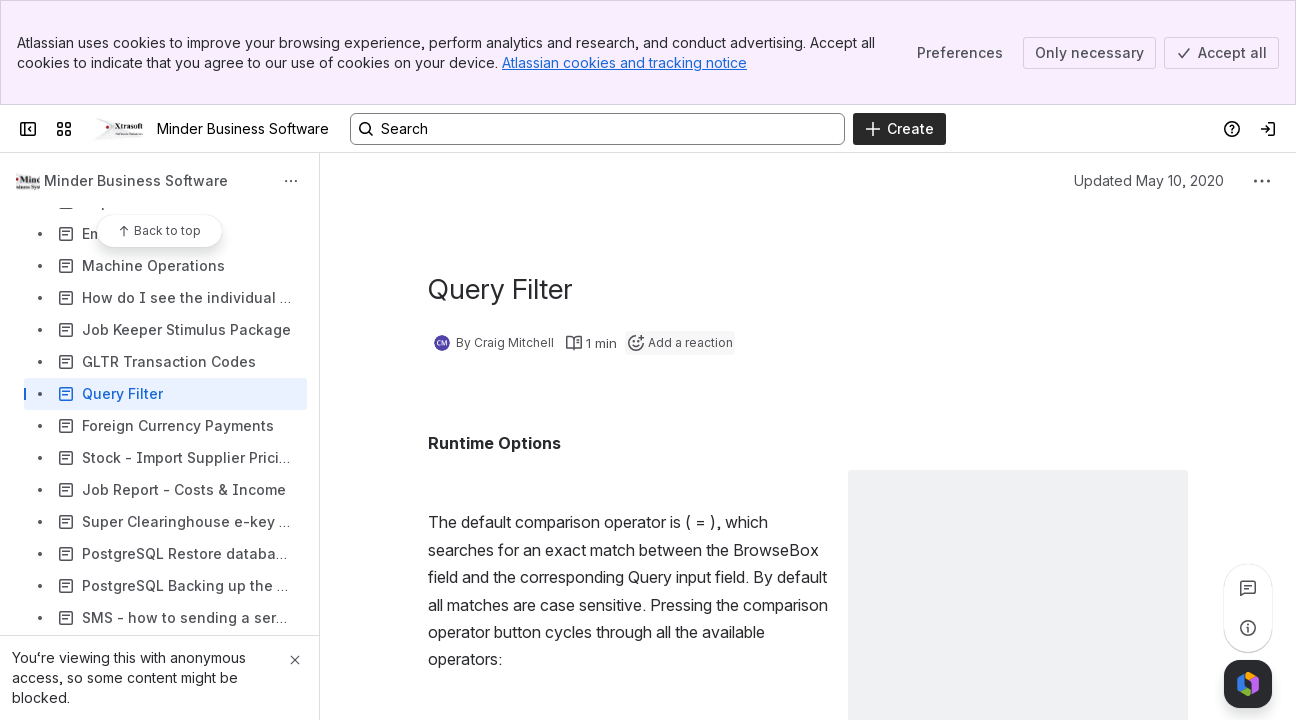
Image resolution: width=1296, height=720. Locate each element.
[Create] (899, 129)
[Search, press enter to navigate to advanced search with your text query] (597, 129)
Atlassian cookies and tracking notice (624, 62)
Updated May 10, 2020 (1149, 180)
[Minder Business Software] (118, 129)
